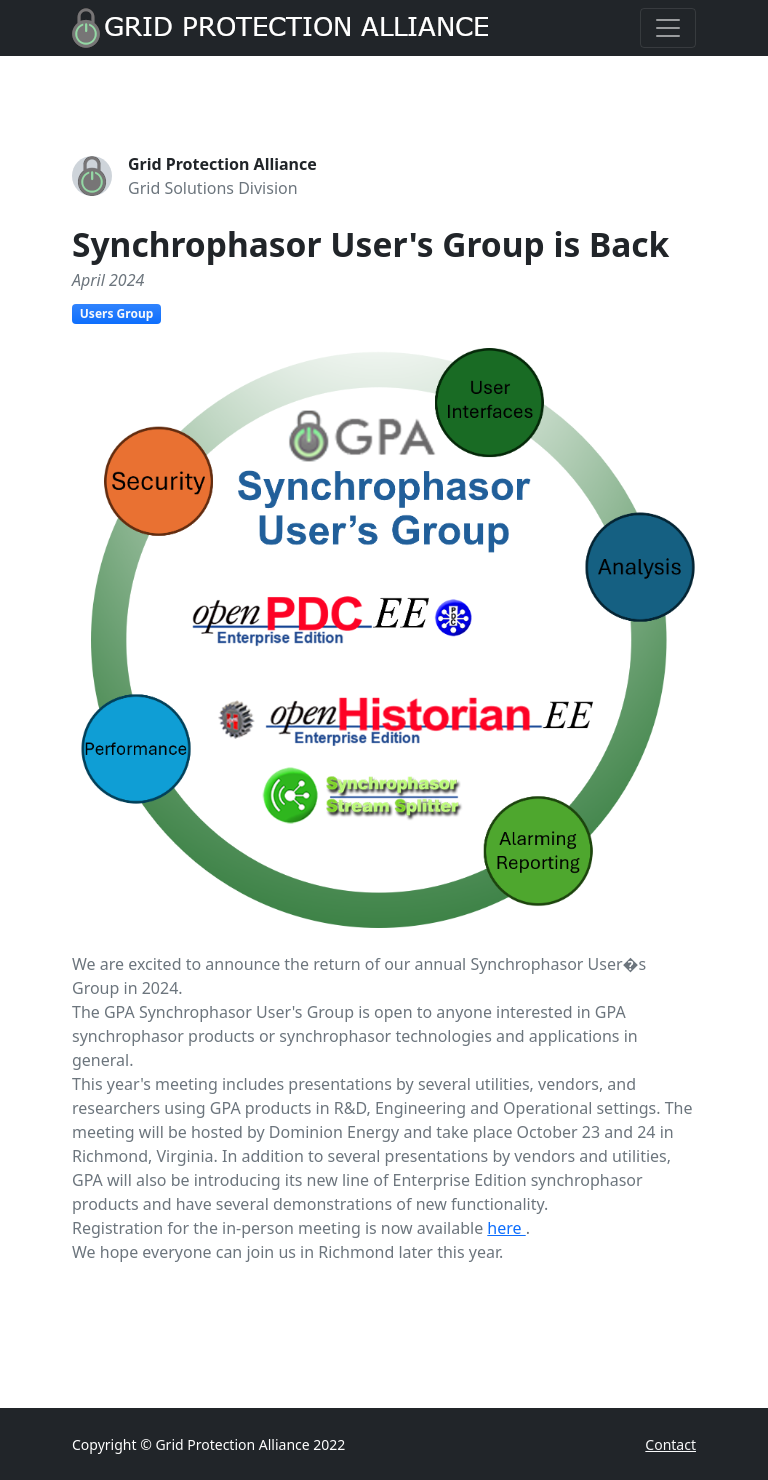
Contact (670, 1444)
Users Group (116, 313)
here (506, 1228)
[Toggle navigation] (668, 28)
